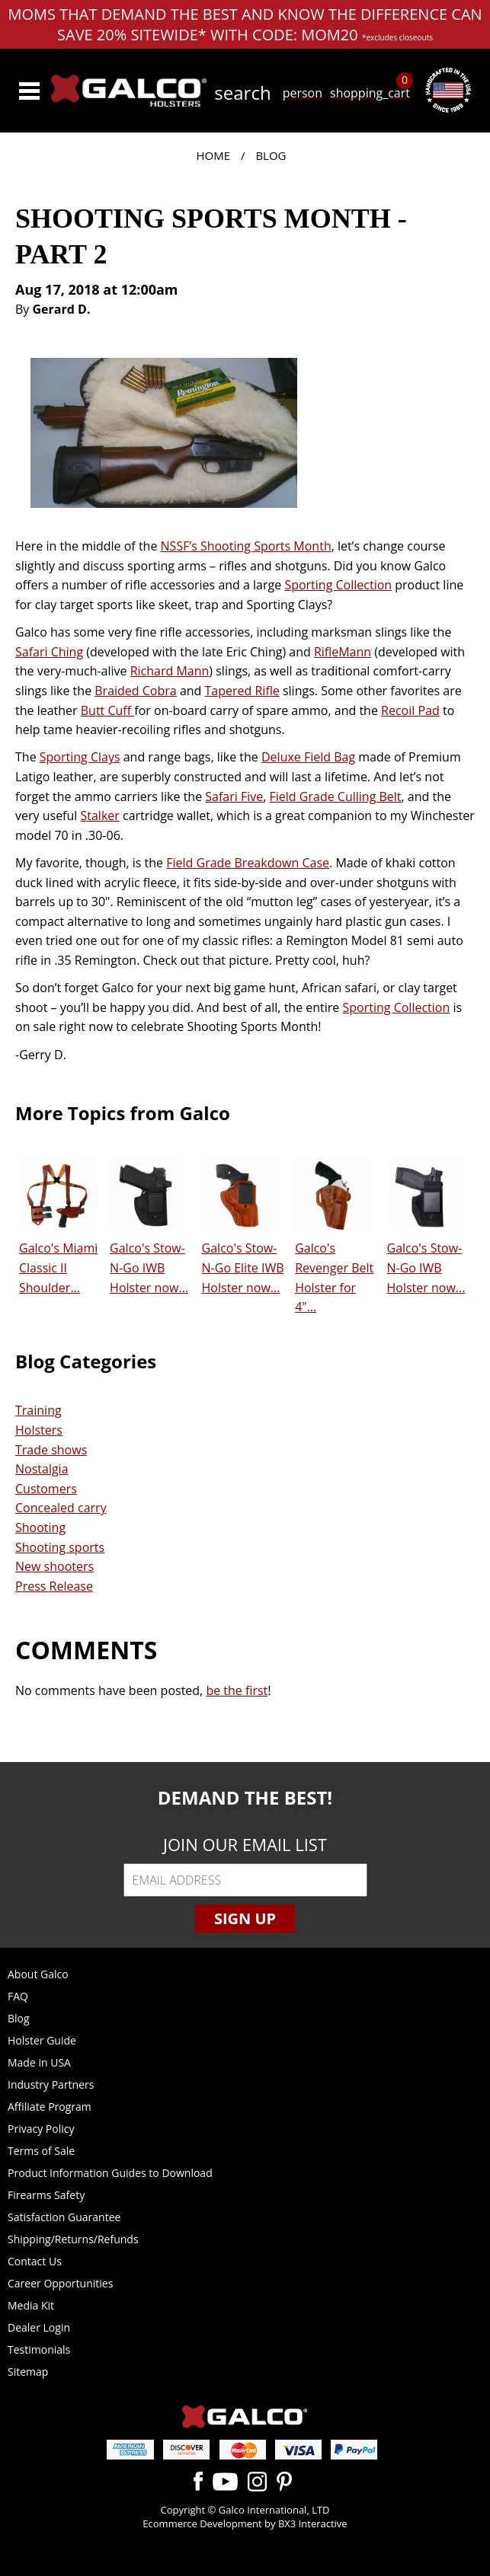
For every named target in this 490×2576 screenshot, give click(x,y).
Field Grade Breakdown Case (247, 862)
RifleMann (342, 651)
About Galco (38, 1974)
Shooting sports (59, 1547)
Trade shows (51, 1449)
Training (38, 1410)
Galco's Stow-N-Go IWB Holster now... (149, 1267)
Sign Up (245, 1918)
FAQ (18, 1996)
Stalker (100, 815)
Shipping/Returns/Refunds (73, 2239)
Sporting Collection (338, 584)
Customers (46, 1488)
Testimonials (39, 2349)
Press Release (54, 1586)
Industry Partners (51, 2084)
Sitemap (28, 2371)
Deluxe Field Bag (308, 757)
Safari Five (234, 796)
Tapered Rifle (242, 690)
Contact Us (35, 2261)
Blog (270, 155)
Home (214, 155)
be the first (236, 1690)
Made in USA (39, 2062)
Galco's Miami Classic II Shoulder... (58, 1267)
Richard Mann (170, 670)
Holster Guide (42, 2040)
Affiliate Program (49, 2106)
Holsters (38, 1430)
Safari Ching (49, 651)
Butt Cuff (108, 710)
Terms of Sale (41, 2150)
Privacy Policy (41, 2128)
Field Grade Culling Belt (336, 796)
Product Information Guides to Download (110, 2173)
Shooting (40, 1527)
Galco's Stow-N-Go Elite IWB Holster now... (243, 1267)
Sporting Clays (80, 757)
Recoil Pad (410, 710)
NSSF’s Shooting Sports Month (246, 546)
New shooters (54, 1566)
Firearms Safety (46, 2195)
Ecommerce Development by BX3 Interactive (245, 2523)
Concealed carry (61, 1507)
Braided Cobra (135, 690)
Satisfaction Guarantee (64, 2217)
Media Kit (31, 2305)
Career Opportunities (60, 2283)
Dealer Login (39, 2327)
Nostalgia (42, 1468)
